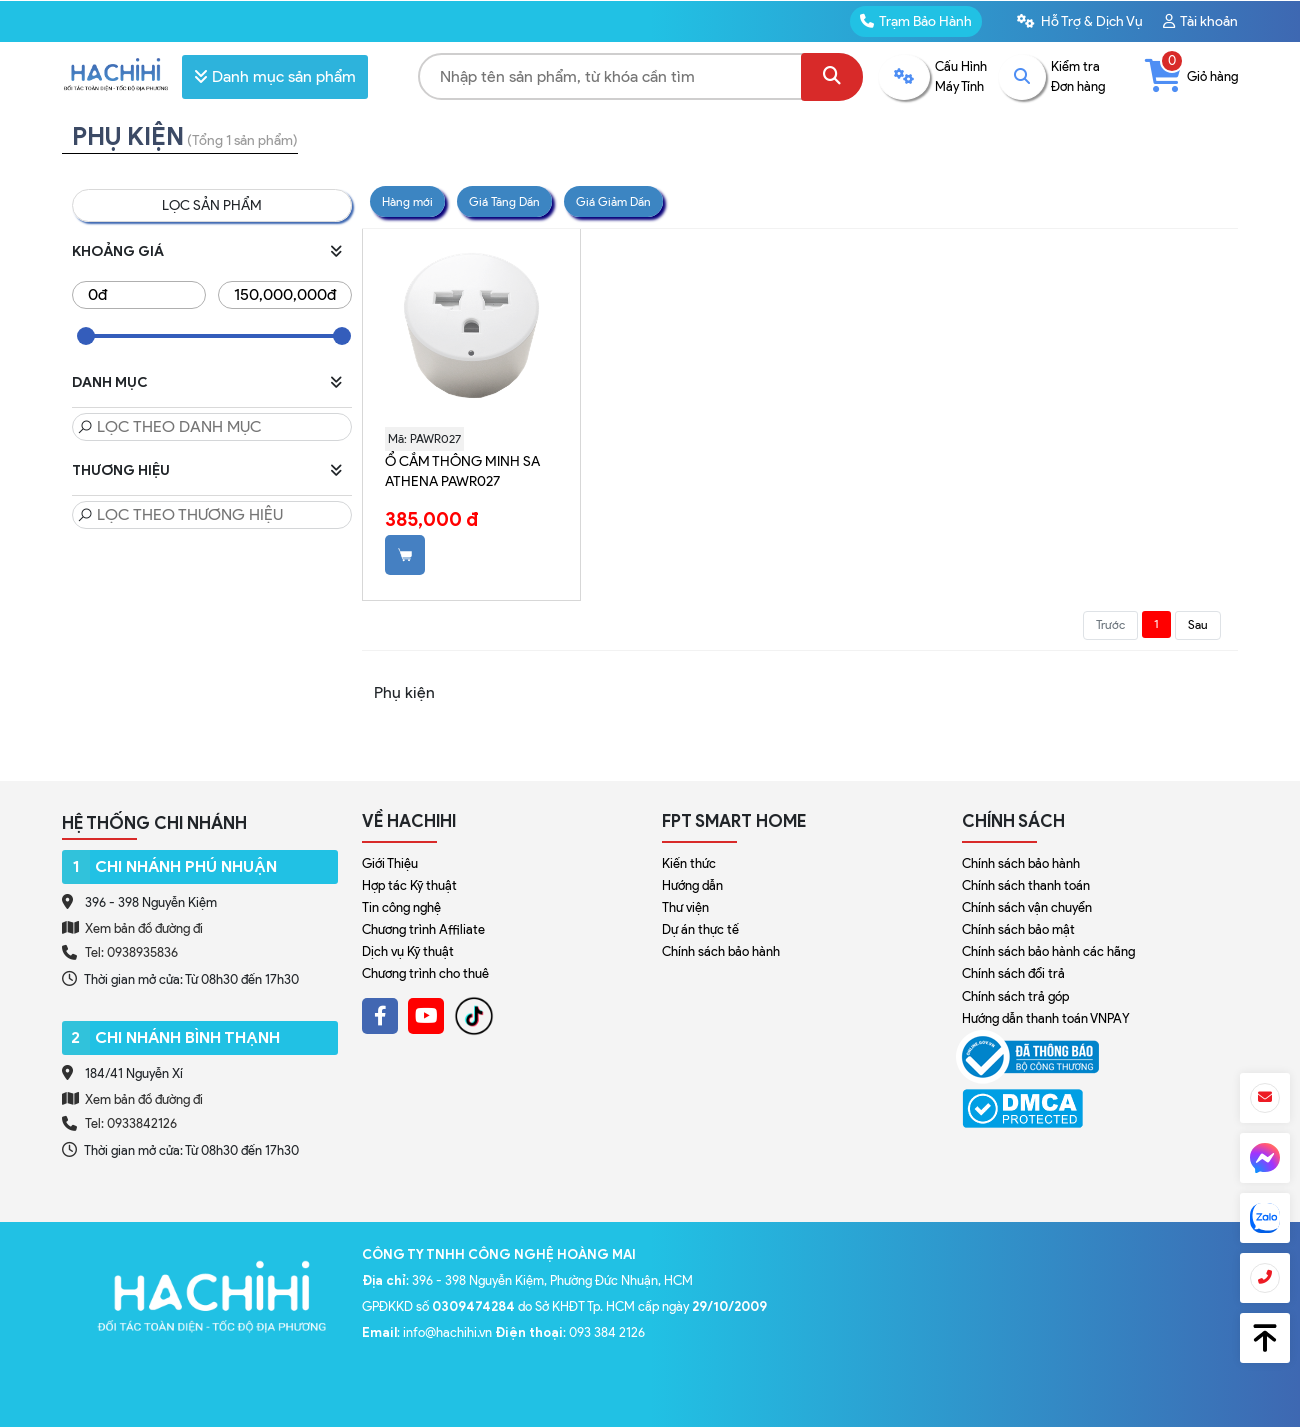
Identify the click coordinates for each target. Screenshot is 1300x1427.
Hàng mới (407, 201)
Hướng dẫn (692, 885)
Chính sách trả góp (1015, 996)
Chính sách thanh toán (1026, 885)
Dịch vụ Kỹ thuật (408, 951)
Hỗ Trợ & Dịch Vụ (1080, 21)
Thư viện (685, 907)
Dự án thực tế (700, 929)
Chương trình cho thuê (425, 973)
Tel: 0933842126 (131, 1123)
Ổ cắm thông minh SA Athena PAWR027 (462, 471)
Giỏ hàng (1191, 76)
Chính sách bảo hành (721, 951)
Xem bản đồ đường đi (132, 928)
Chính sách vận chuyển (1027, 907)
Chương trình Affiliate (423, 929)
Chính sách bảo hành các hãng (1048, 951)
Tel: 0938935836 (131, 952)
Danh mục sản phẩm (275, 76)
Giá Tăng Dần (504, 201)
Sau (1198, 624)
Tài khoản (1200, 21)
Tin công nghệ (401, 907)
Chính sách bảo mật (1018, 929)
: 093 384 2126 (570, 1332)
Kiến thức (689, 863)
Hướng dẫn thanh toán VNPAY (1046, 1018)
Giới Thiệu (390, 863)
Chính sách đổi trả (1013, 973)
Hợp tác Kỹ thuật (409, 885)
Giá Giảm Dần (613, 201)
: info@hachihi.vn (428, 1332)
